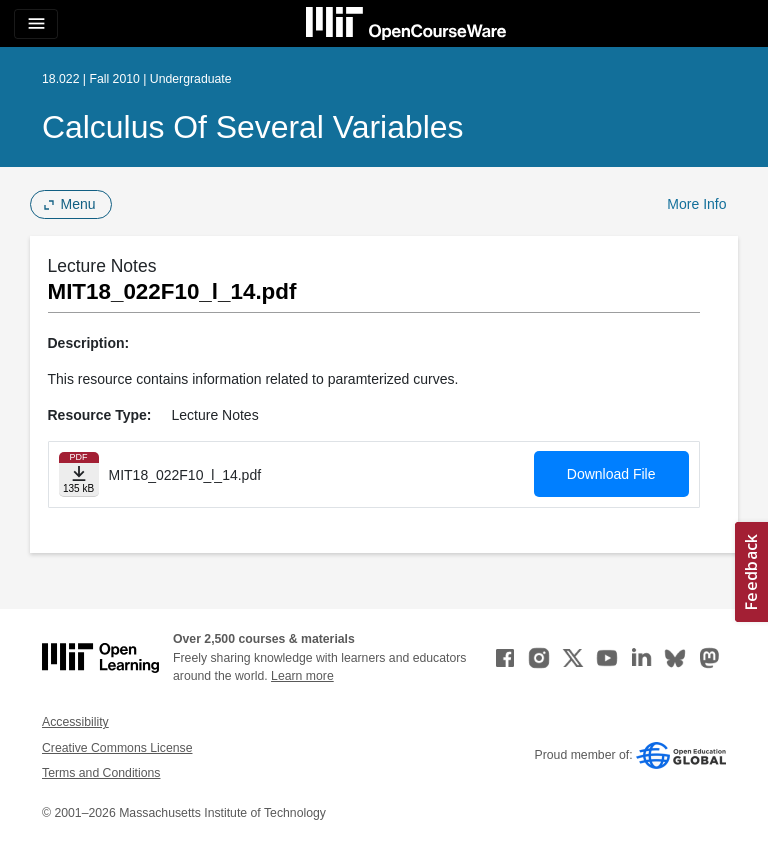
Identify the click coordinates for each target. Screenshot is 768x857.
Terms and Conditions (101, 773)
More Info (696, 204)
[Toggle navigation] (36, 24)
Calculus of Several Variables (252, 127)
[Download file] (79, 474)
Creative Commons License (117, 748)
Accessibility (75, 722)
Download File (611, 474)
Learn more (302, 676)
